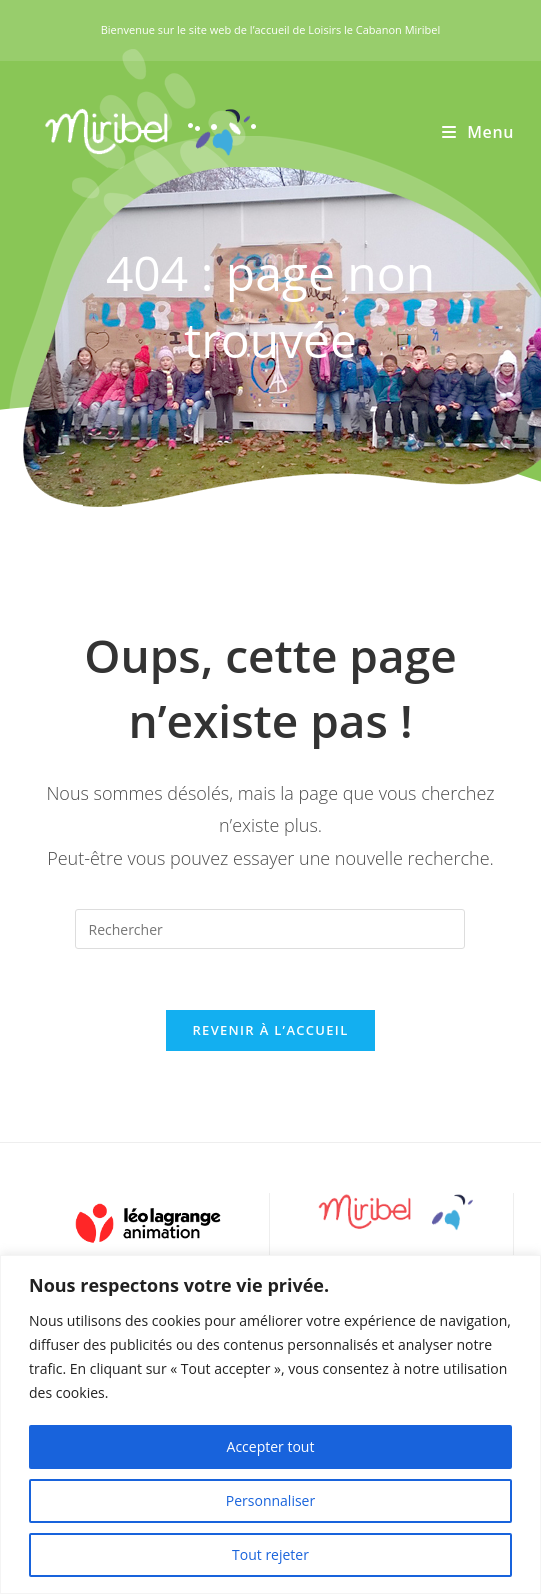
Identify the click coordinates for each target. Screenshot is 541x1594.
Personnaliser (270, 1500)
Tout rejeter (270, 1554)
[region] (270, 1424)
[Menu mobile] (478, 132)
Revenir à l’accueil (270, 1030)
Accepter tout (271, 1446)
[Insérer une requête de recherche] (270, 929)
